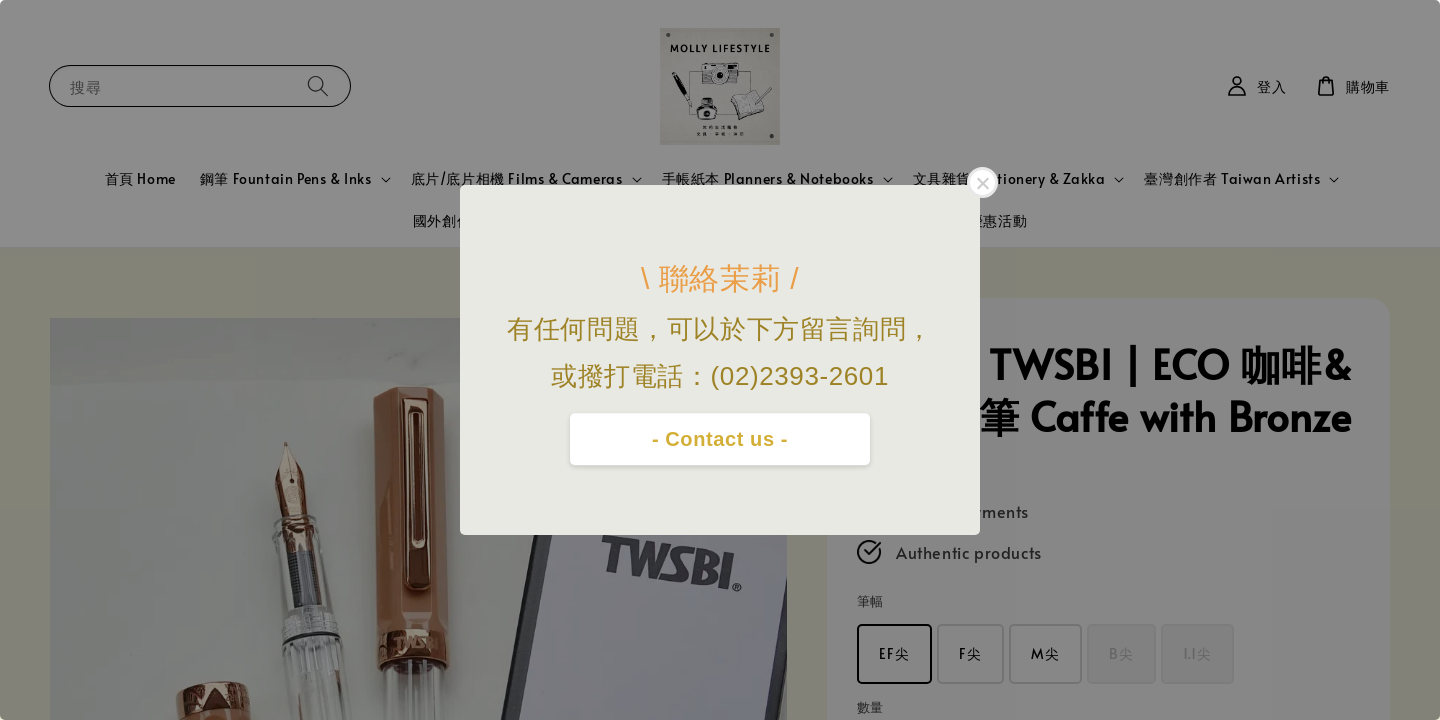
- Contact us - (720, 439)
